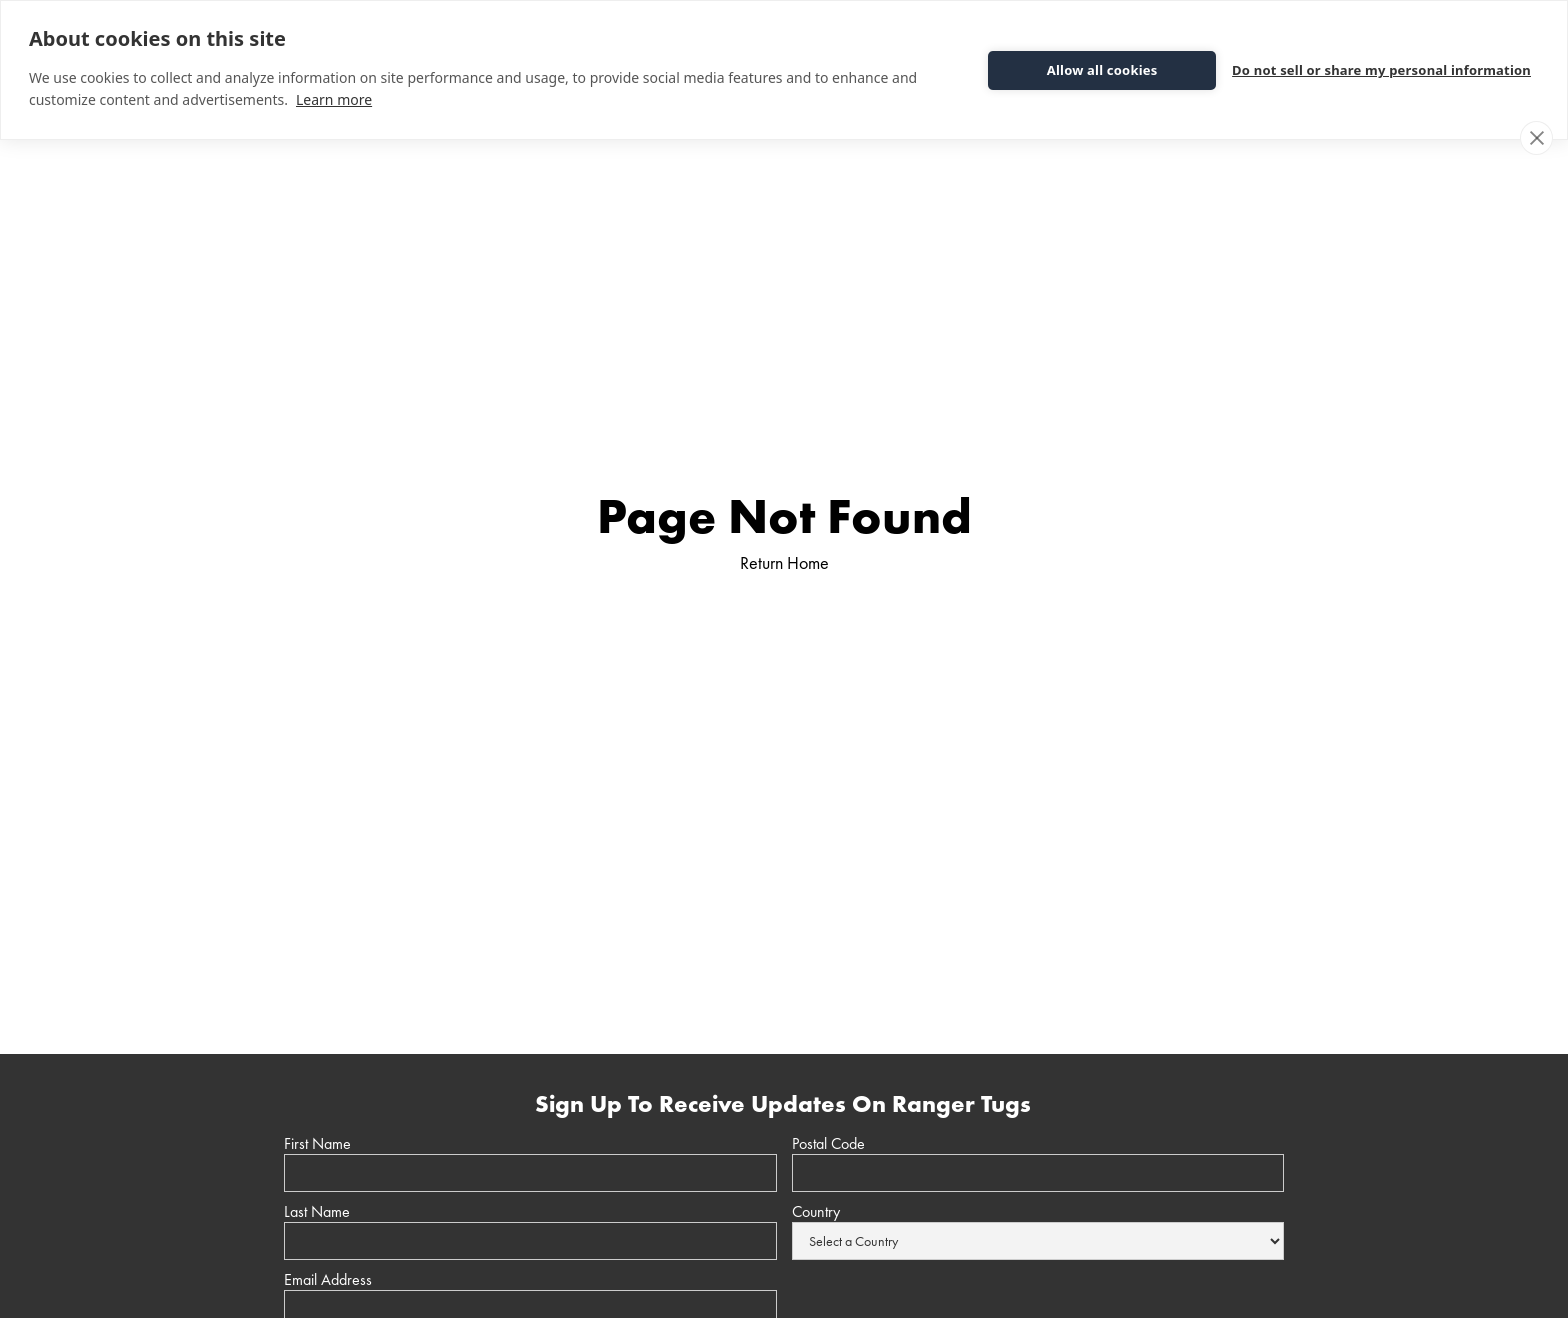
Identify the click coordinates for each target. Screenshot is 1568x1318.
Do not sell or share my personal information (1381, 70)
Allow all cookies (1102, 70)
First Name (317, 1144)
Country (816, 1212)
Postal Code (828, 1144)
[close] (1536, 138)
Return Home (784, 562)
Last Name (317, 1212)
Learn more (334, 99)
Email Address (328, 1280)
